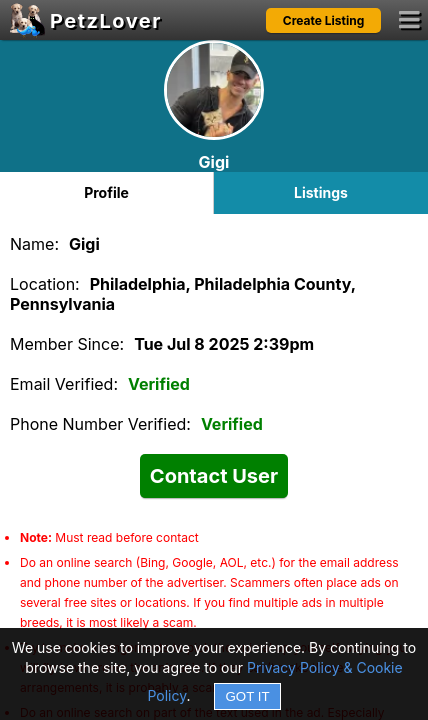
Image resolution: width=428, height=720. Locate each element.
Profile (106, 192)
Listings (321, 192)
